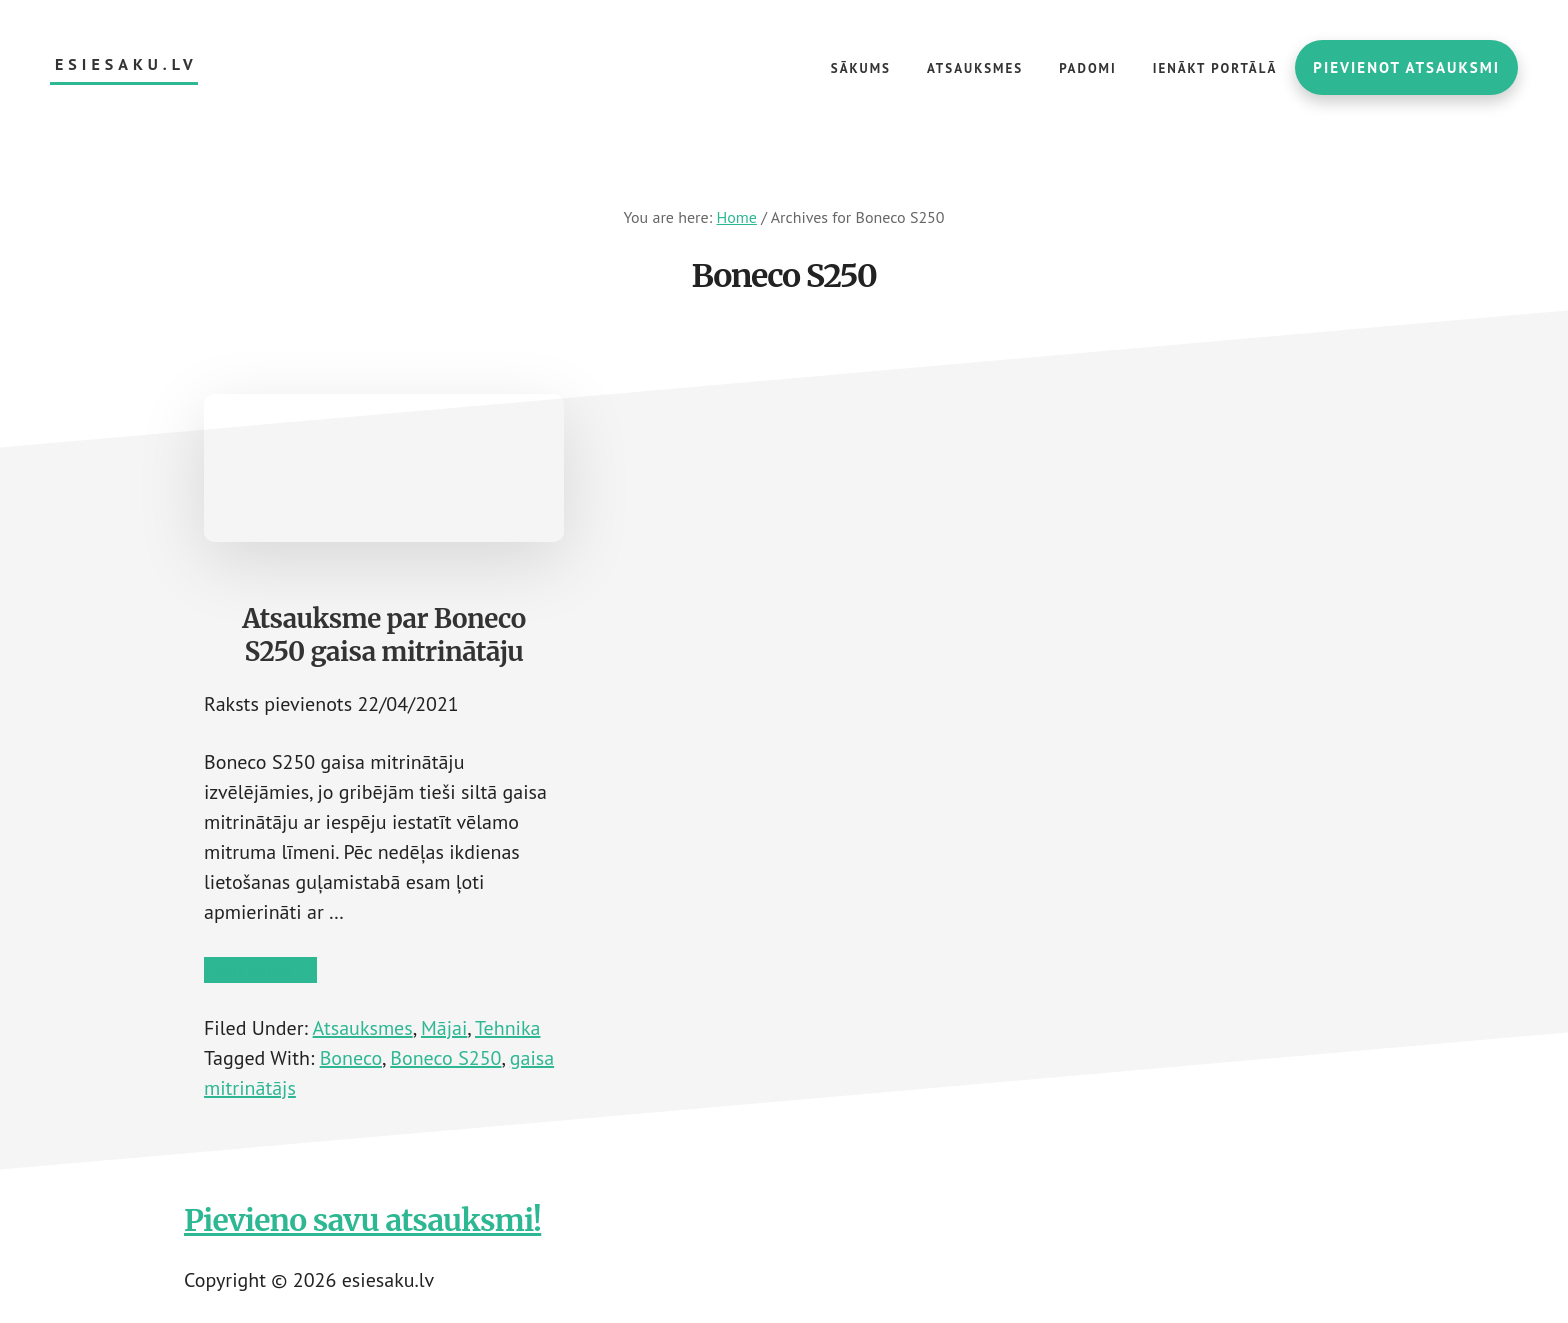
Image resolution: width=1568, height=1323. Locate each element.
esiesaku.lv (126, 64)
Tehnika (507, 1028)
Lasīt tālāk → (260, 970)
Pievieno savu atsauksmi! (362, 1220)
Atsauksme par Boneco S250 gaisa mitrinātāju (384, 635)
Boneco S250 (445, 1058)
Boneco (351, 1058)
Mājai (444, 1028)
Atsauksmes (363, 1028)
